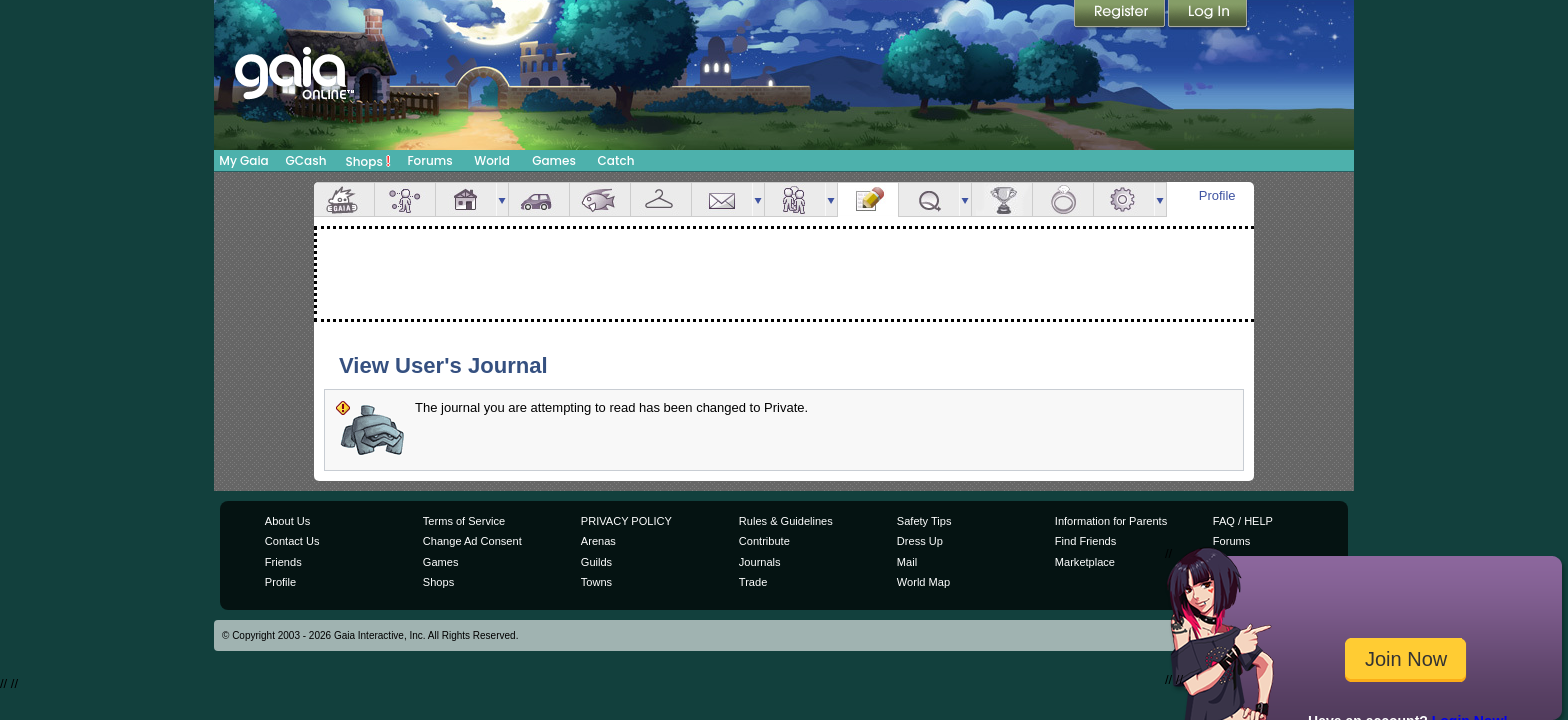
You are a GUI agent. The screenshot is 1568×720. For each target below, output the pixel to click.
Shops (368, 161)
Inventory (661, 199)
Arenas (598, 541)
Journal (868, 199)
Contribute (764, 541)
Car (539, 199)
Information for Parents (1111, 521)
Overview (344, 199)
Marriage (1063, 199)
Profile (1217, 195)
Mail (722, 199)
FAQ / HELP (1243, 521)
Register (1121, 15)
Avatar (405, 199)
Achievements (1002, 199)
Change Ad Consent (472, 541)
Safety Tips (924, 521)
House (466, 199)
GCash (306, 160)
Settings (1124, 199)
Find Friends (1085, 541)
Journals (760, 562)
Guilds (596, 562)
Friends (795, 199)
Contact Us (292, 541)
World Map (923, 582)
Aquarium (600, 199)
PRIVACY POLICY (626, 521)
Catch (616, 160)
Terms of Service (464, 521)
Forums (429, 160)
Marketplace (1085, 562)
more (502, 199)
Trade (753, 582)
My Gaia (243, 160)
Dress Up (920, 541)
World (492, 160)
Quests (929, 199)
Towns (596, 582)
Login (1208, 15)
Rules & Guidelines (786, 521)
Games (554, 160)
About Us (287, 521)
